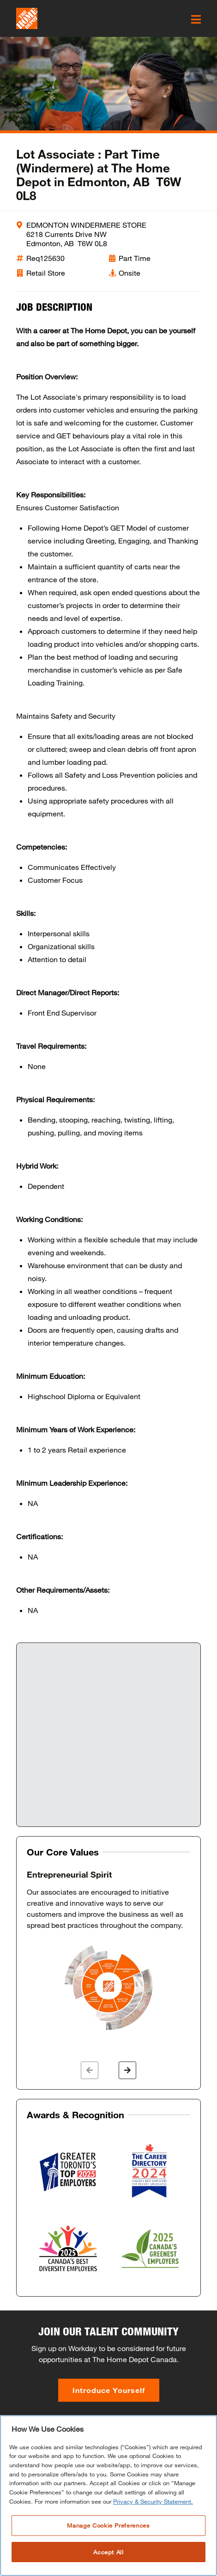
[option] (108, 1951)
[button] (89, 2070)
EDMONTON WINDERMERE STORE (86, 224)
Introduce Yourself (108, 2390)
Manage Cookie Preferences (108, 2525)
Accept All (108, 2552)
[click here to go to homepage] (26, 18)
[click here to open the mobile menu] (196, 19)
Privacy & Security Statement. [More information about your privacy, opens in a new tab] (153, 2501)
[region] (108, 2495)
